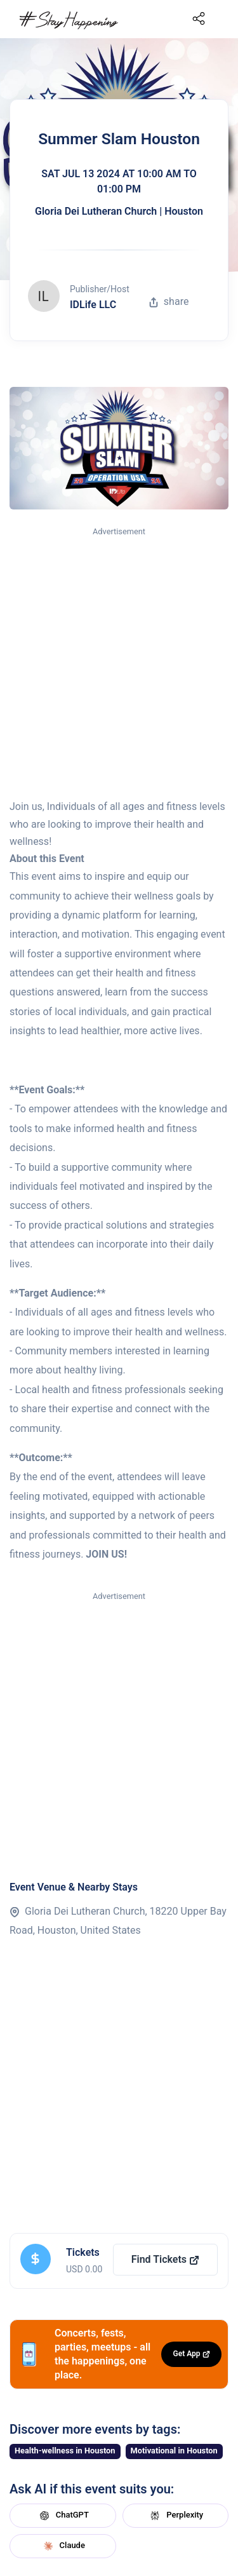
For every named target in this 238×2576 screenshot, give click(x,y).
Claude (63, 2546)
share (169, 301)
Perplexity (175, 2515)
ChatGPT (63, 2515)
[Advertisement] (119, 663)
